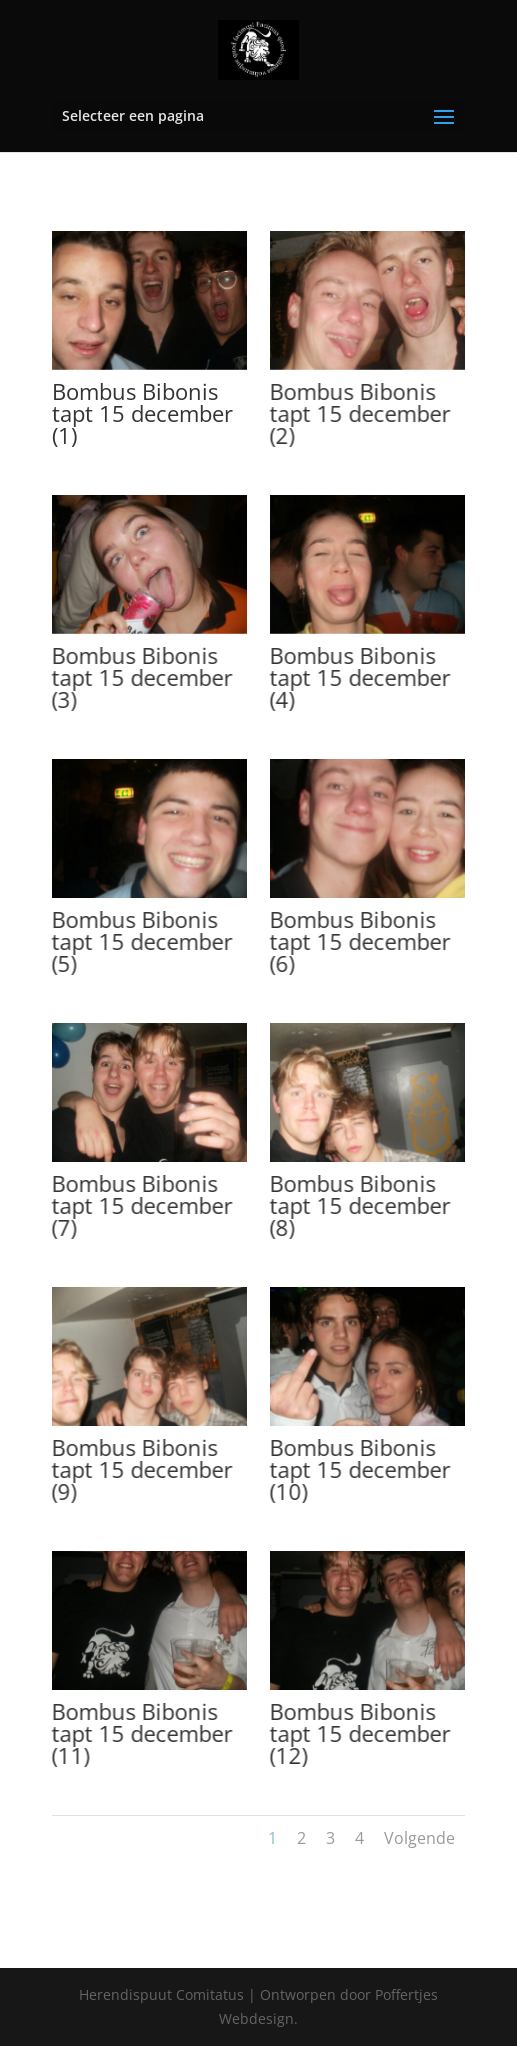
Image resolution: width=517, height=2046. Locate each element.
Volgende (419, 1838)
